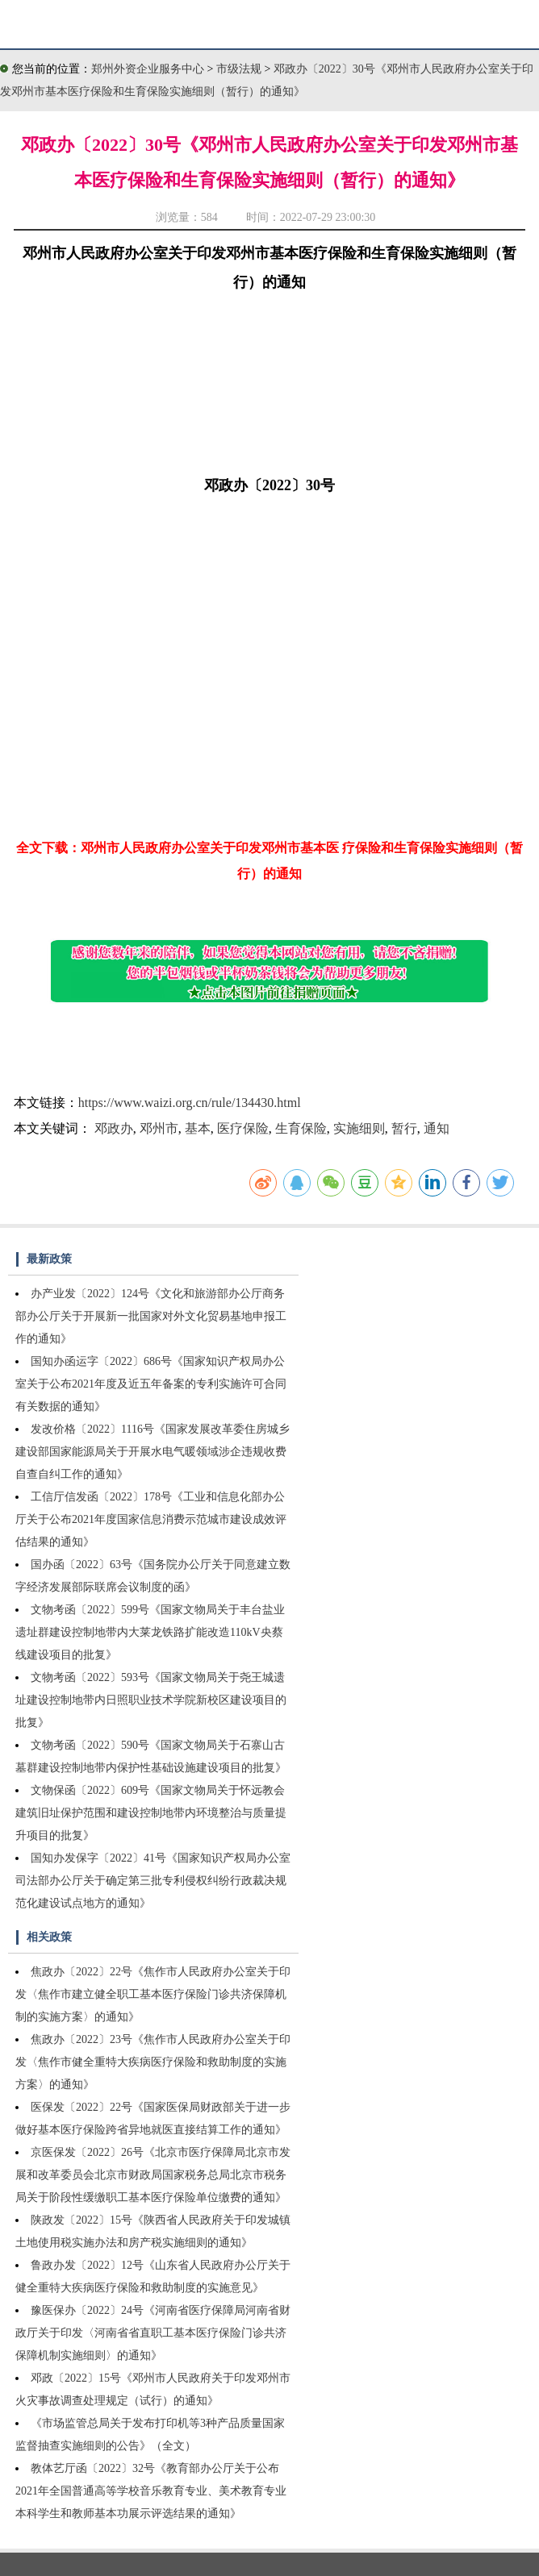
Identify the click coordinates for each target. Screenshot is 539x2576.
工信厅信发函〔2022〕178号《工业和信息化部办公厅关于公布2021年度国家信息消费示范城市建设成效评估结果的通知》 (150, 1519)
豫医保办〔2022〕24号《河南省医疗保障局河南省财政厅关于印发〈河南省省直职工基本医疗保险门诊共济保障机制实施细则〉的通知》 (152, 2333)
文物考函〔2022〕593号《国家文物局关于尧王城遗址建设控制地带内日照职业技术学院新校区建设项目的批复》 (150, 1700)
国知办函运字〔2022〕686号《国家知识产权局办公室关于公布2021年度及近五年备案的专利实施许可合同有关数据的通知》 (150, 1384)
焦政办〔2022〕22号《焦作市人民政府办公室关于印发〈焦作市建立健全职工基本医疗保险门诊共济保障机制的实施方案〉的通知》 (152, 1994)
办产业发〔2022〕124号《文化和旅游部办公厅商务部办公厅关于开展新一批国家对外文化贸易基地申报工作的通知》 (150, 1316)
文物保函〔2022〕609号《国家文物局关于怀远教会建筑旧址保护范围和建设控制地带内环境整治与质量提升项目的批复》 (150, 1812)
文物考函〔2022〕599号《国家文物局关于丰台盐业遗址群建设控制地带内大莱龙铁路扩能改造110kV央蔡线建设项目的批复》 (150, 1632)
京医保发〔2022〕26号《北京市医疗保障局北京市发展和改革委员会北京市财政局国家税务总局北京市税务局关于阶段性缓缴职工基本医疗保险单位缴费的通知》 (152, 2175)
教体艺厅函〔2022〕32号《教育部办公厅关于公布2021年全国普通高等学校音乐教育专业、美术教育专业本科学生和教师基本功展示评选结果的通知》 (150, 2491)
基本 (198, 1128)
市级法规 (240, 69)
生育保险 (301, 1128)
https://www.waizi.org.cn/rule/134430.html (189, 1102)
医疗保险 (243, 1128)
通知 (436, 1128)
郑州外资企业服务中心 (147, 69)
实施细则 (359, 1128)
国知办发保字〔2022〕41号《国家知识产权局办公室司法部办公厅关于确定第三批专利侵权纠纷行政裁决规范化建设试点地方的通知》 (152, 1880)
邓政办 (113, 1128)
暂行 (404, 1128)
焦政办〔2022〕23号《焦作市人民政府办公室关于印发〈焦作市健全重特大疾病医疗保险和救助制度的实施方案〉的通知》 (152, 2062)
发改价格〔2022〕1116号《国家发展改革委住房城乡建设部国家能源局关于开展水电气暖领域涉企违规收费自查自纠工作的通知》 (152, 1451)
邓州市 (159, 1128)
